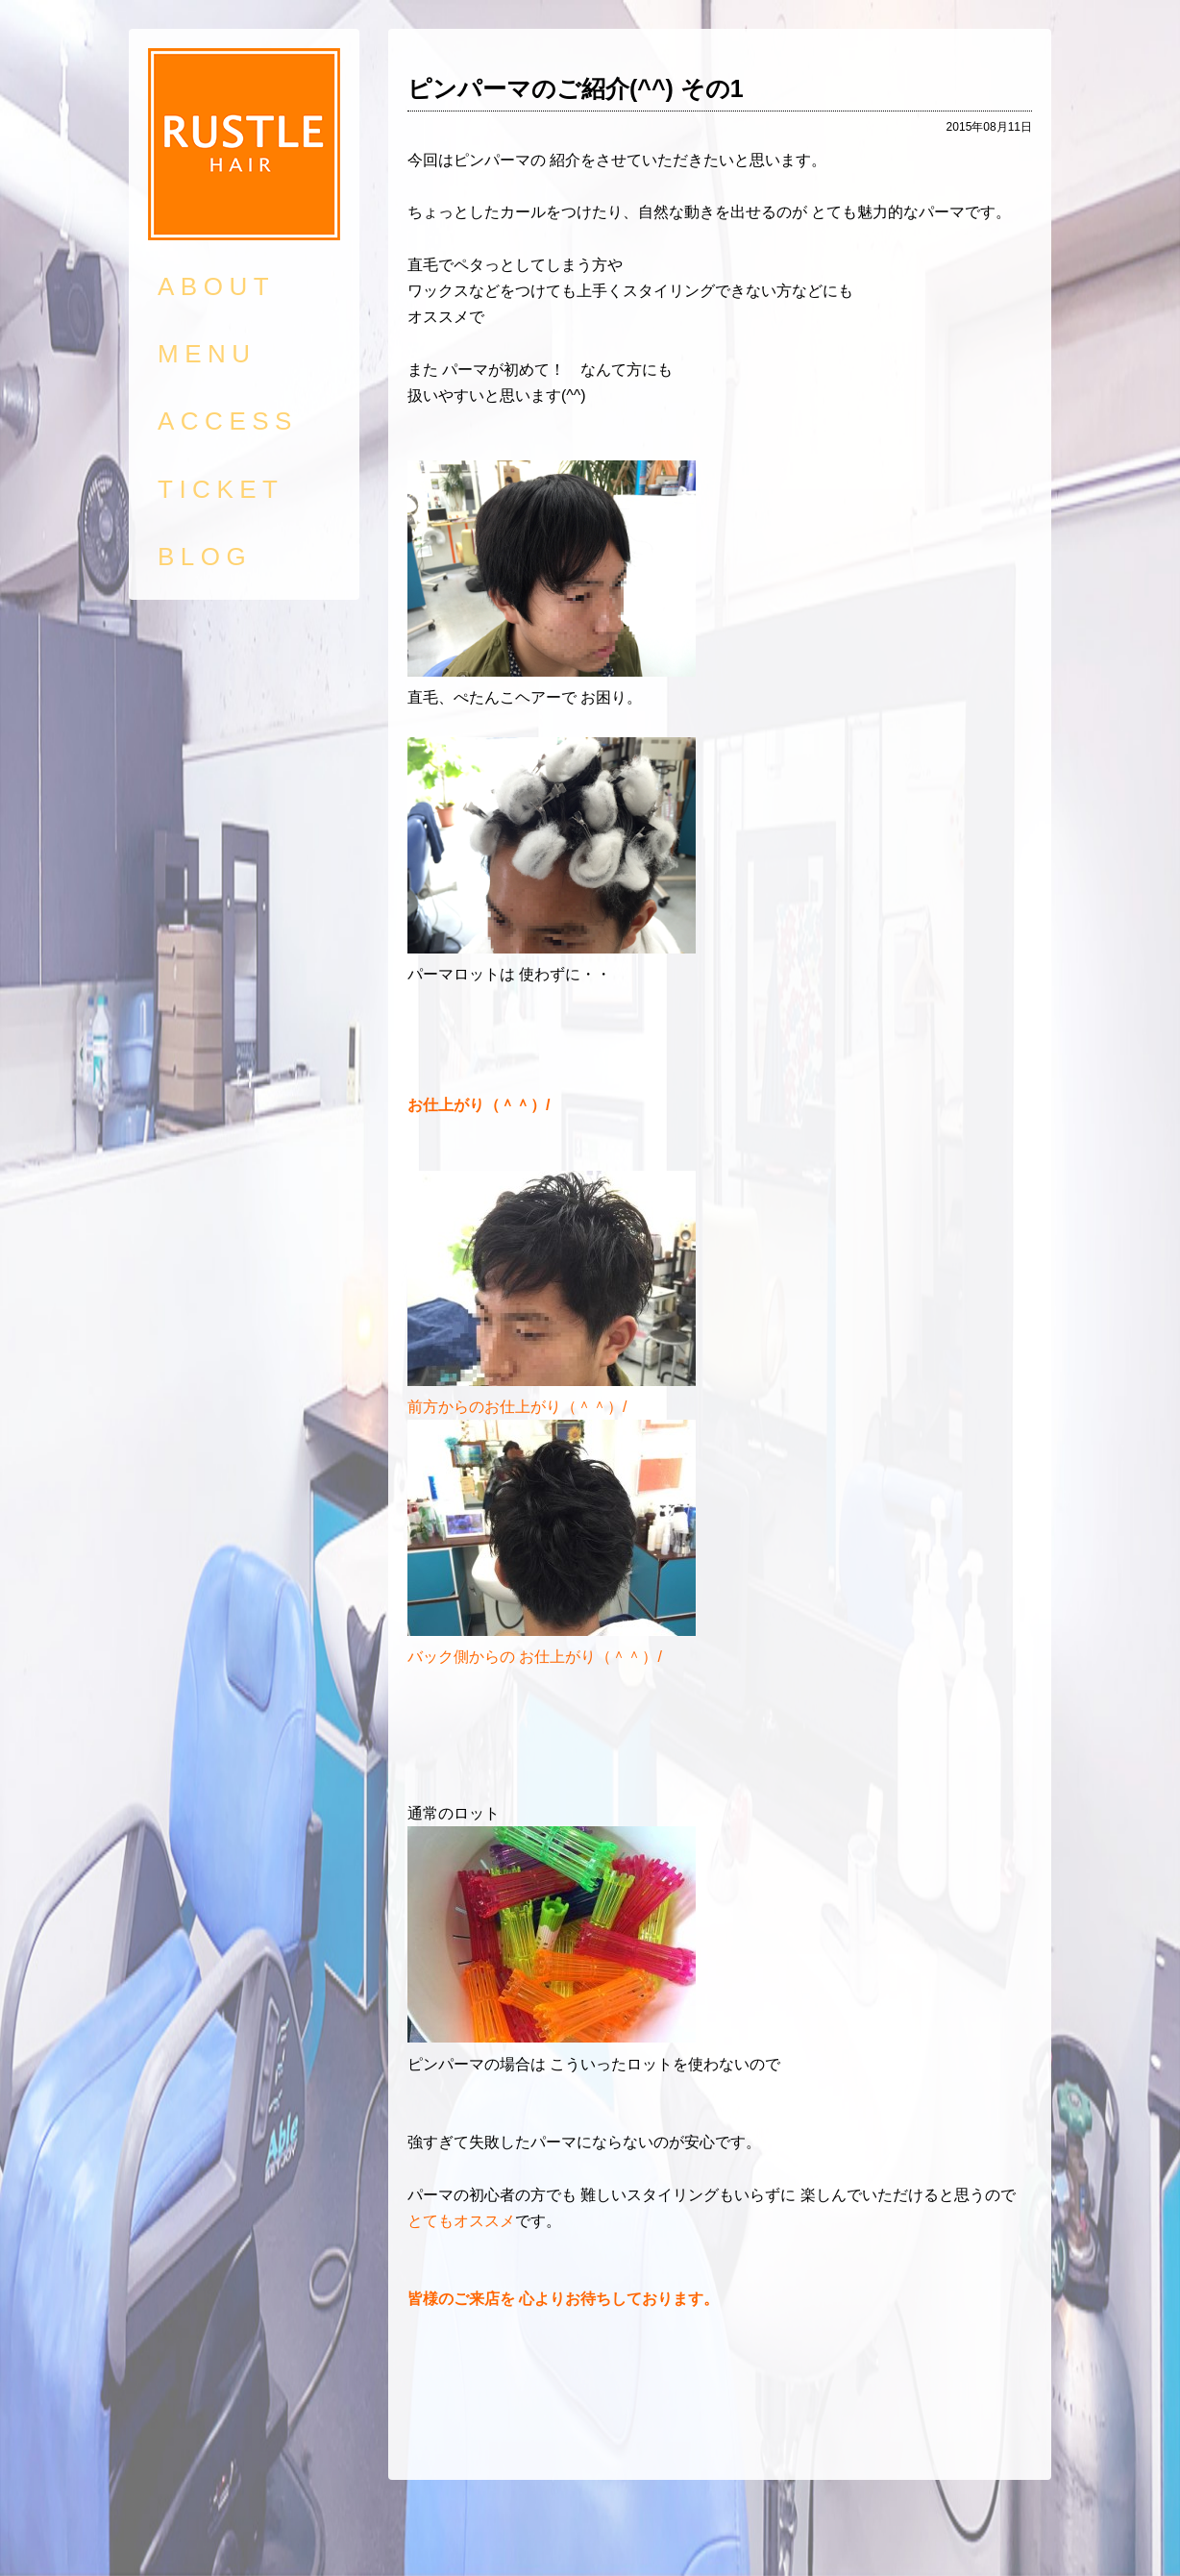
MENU (207, 353)
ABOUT (216, 286)
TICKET (220, 489)
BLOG (205, 556)
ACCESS (228, 421)
